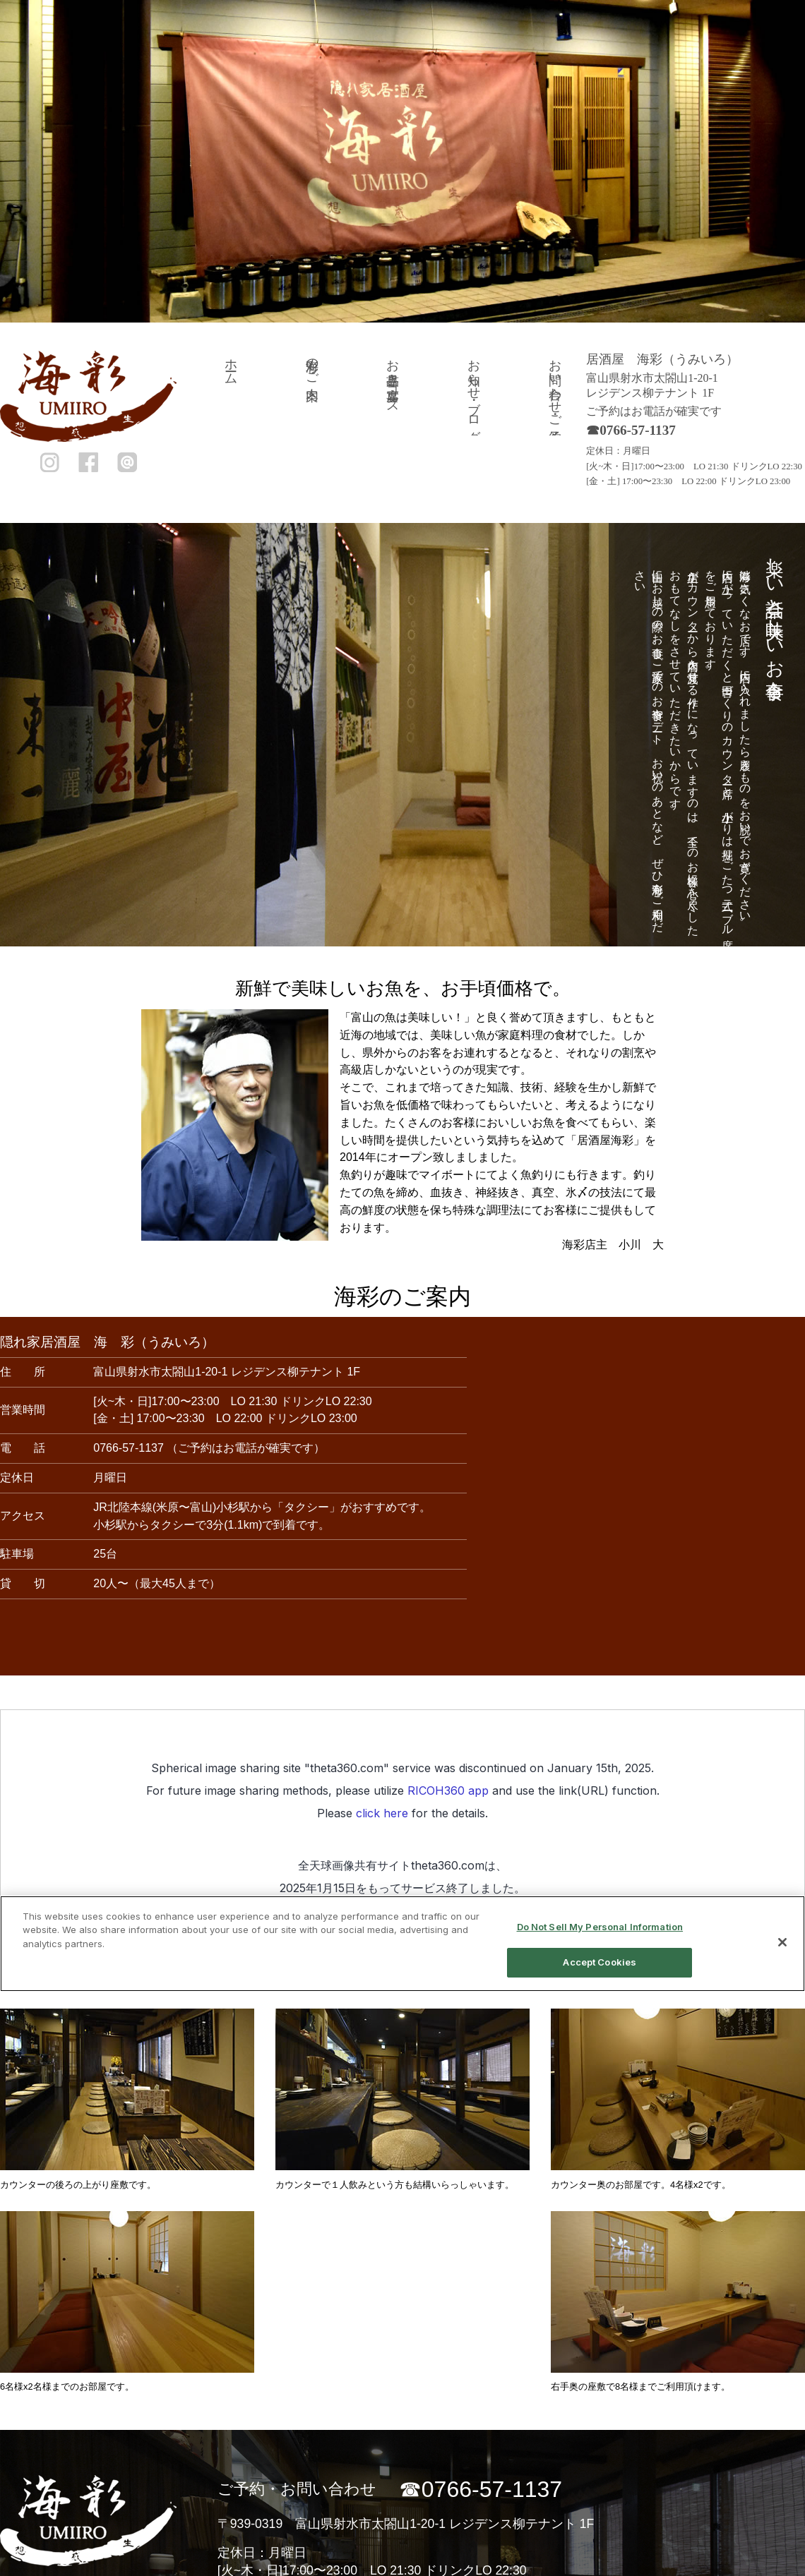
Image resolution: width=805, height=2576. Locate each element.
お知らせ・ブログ (474, 393)
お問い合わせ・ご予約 (555, 386)
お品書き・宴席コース (393, 379)
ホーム (231, 365)
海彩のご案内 (312, 365)
